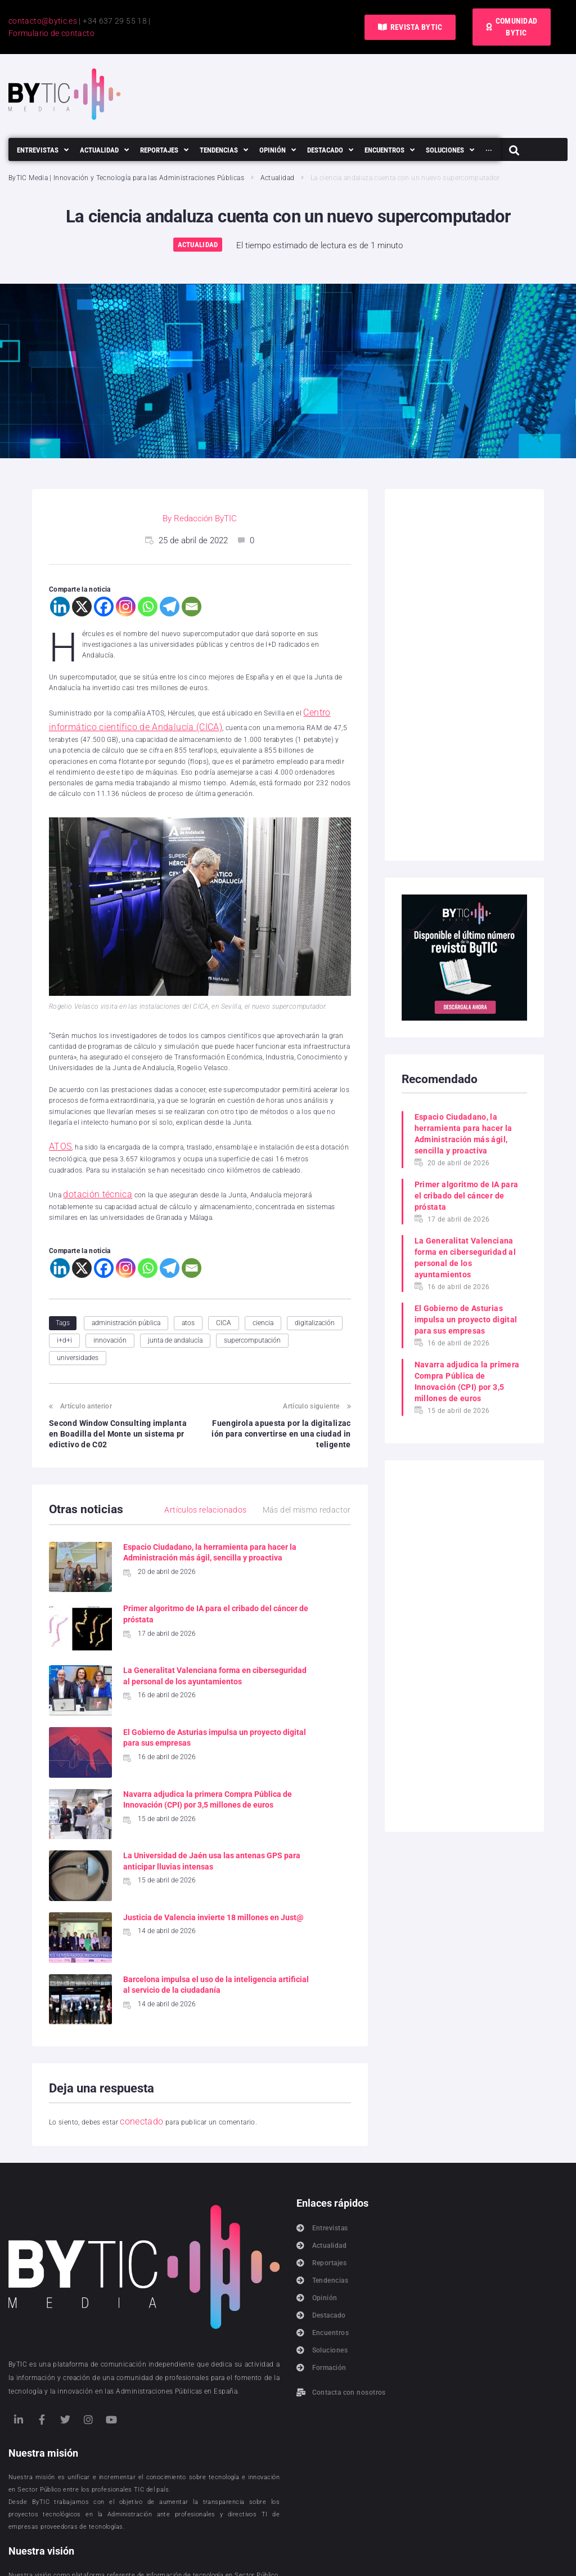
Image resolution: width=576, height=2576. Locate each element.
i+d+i (64, 1324)
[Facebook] (104, 606)
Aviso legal (336, 2553)
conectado (136, 2005)
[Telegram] (169, 606)
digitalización (315, 1307)
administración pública (126, 1307)
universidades (77, 1342)
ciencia (263, 1307)
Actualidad (277, 178)
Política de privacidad (212, 2553)
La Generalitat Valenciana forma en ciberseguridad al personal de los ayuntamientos (154, 1665)
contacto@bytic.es (42, 20)
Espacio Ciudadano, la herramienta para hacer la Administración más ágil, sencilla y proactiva (463, 1133)
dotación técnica (89, 1180)
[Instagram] (126, 606)
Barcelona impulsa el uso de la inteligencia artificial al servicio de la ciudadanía (315, 1857)
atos (188, 1307)
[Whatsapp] (148, 606)
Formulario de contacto (51, 33)
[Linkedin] (60, 606)
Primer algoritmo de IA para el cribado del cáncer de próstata (467, 1195)
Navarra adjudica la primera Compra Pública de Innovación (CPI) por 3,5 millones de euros (467, 1381)
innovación (110, 1324)
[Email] (191, 606)
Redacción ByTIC (205, 518)
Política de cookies (283, 2553)
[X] (82, 606)
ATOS (57, 1137)
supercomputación (252, 1324)
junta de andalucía (175, 1324)
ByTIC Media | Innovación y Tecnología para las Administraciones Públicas (126, 178)
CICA (223, 1307)
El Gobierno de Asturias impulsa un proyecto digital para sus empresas (466, 1319)
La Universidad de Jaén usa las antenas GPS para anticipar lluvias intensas (313, 1755)
